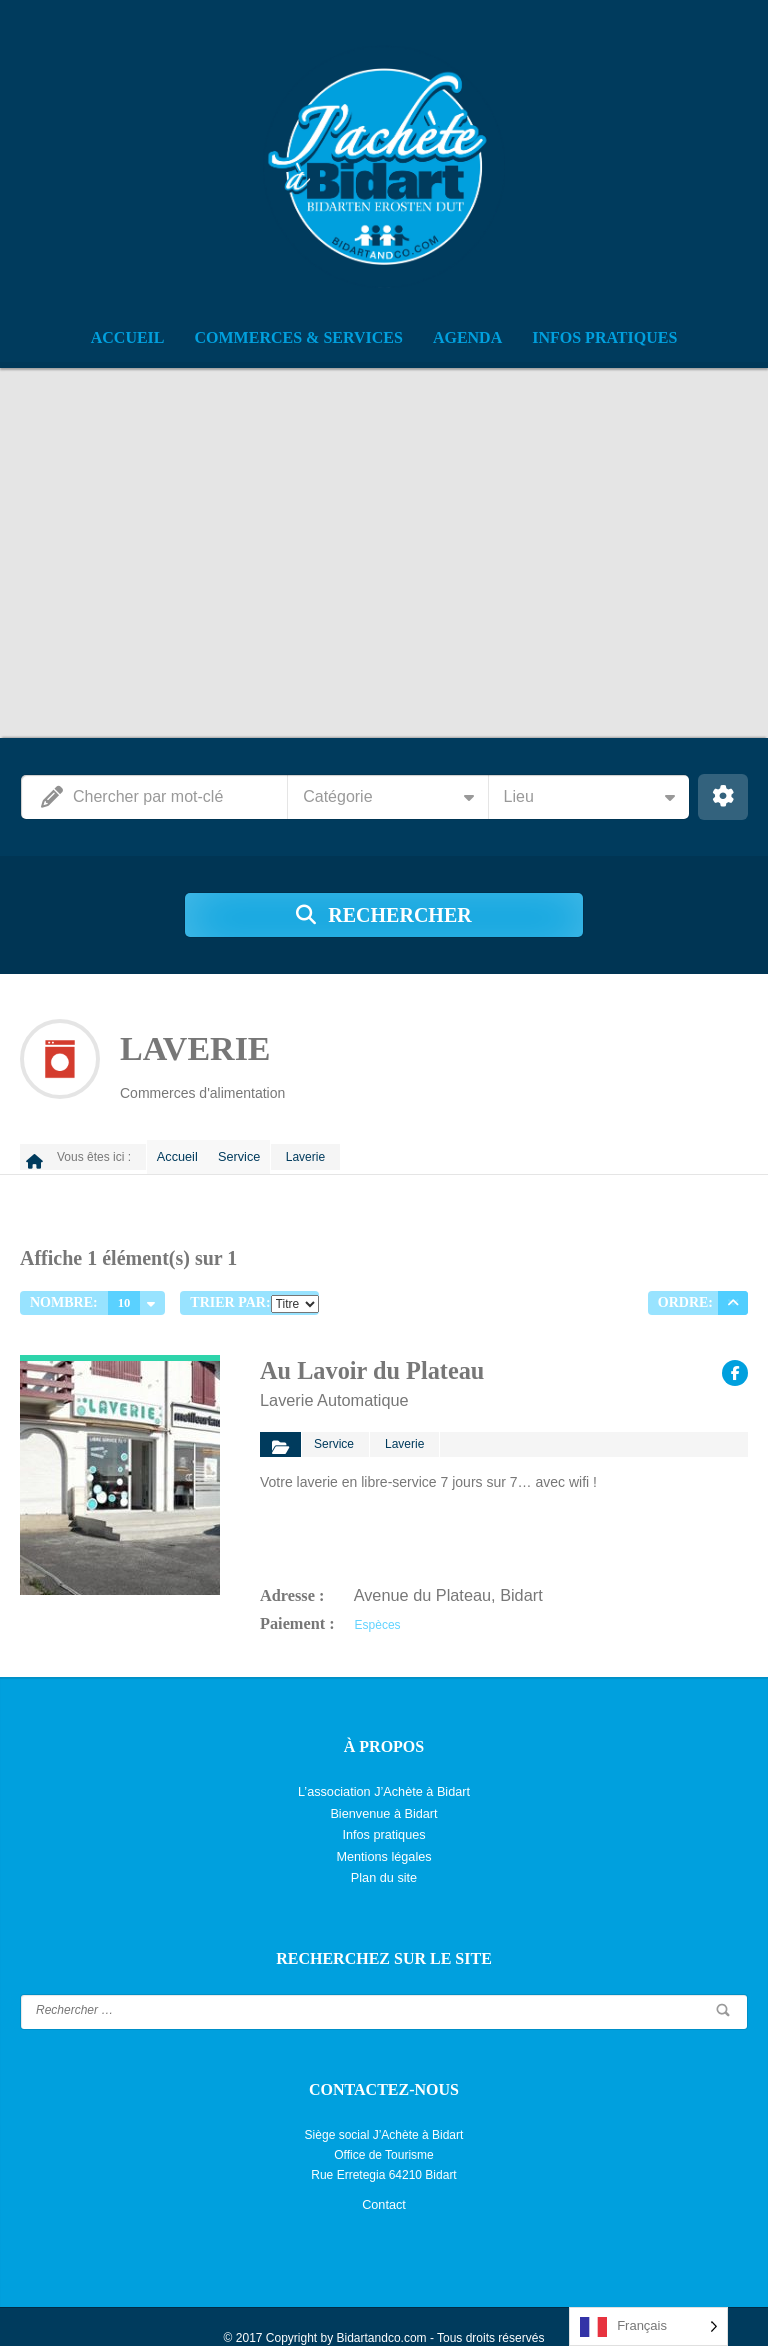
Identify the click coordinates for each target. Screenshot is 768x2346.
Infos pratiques (604, 337)
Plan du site (384, 1859)
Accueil (128, 337)
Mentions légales (384, 1839)
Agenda (467, 337)
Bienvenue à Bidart (383, 1799)
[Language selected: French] (648, 2326)
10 (124, 1295)
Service (252, 1153)
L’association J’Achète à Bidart (384, 1779)
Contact (383, 2185)
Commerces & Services (299, 337)
